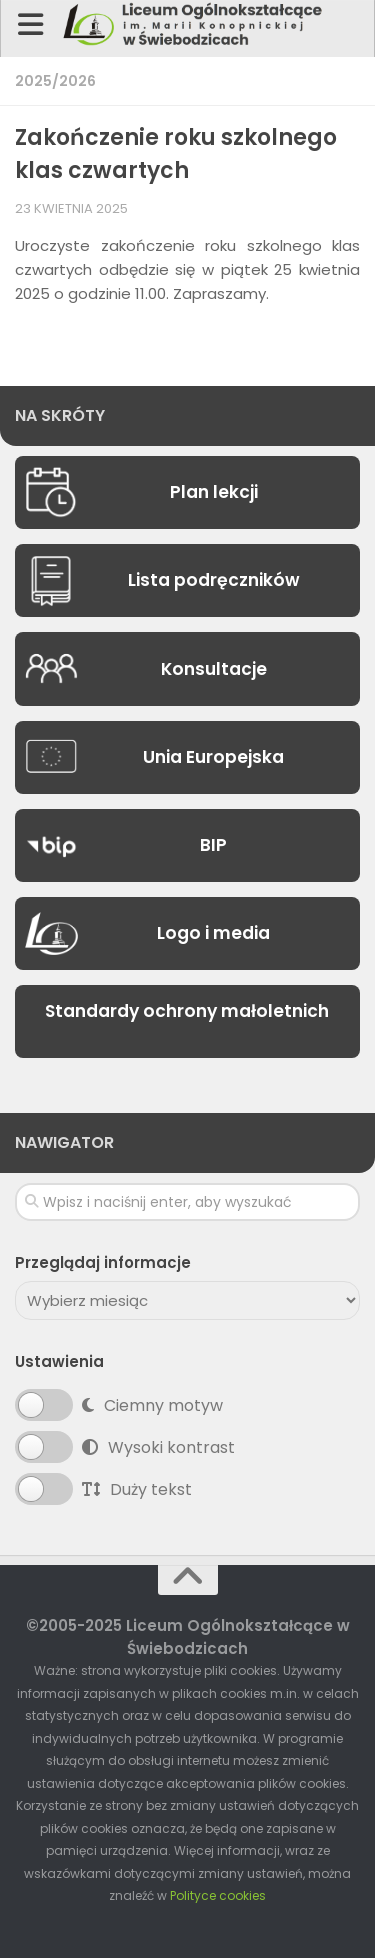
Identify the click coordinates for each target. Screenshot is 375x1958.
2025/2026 (55, 81)
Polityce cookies (218, 1895)
